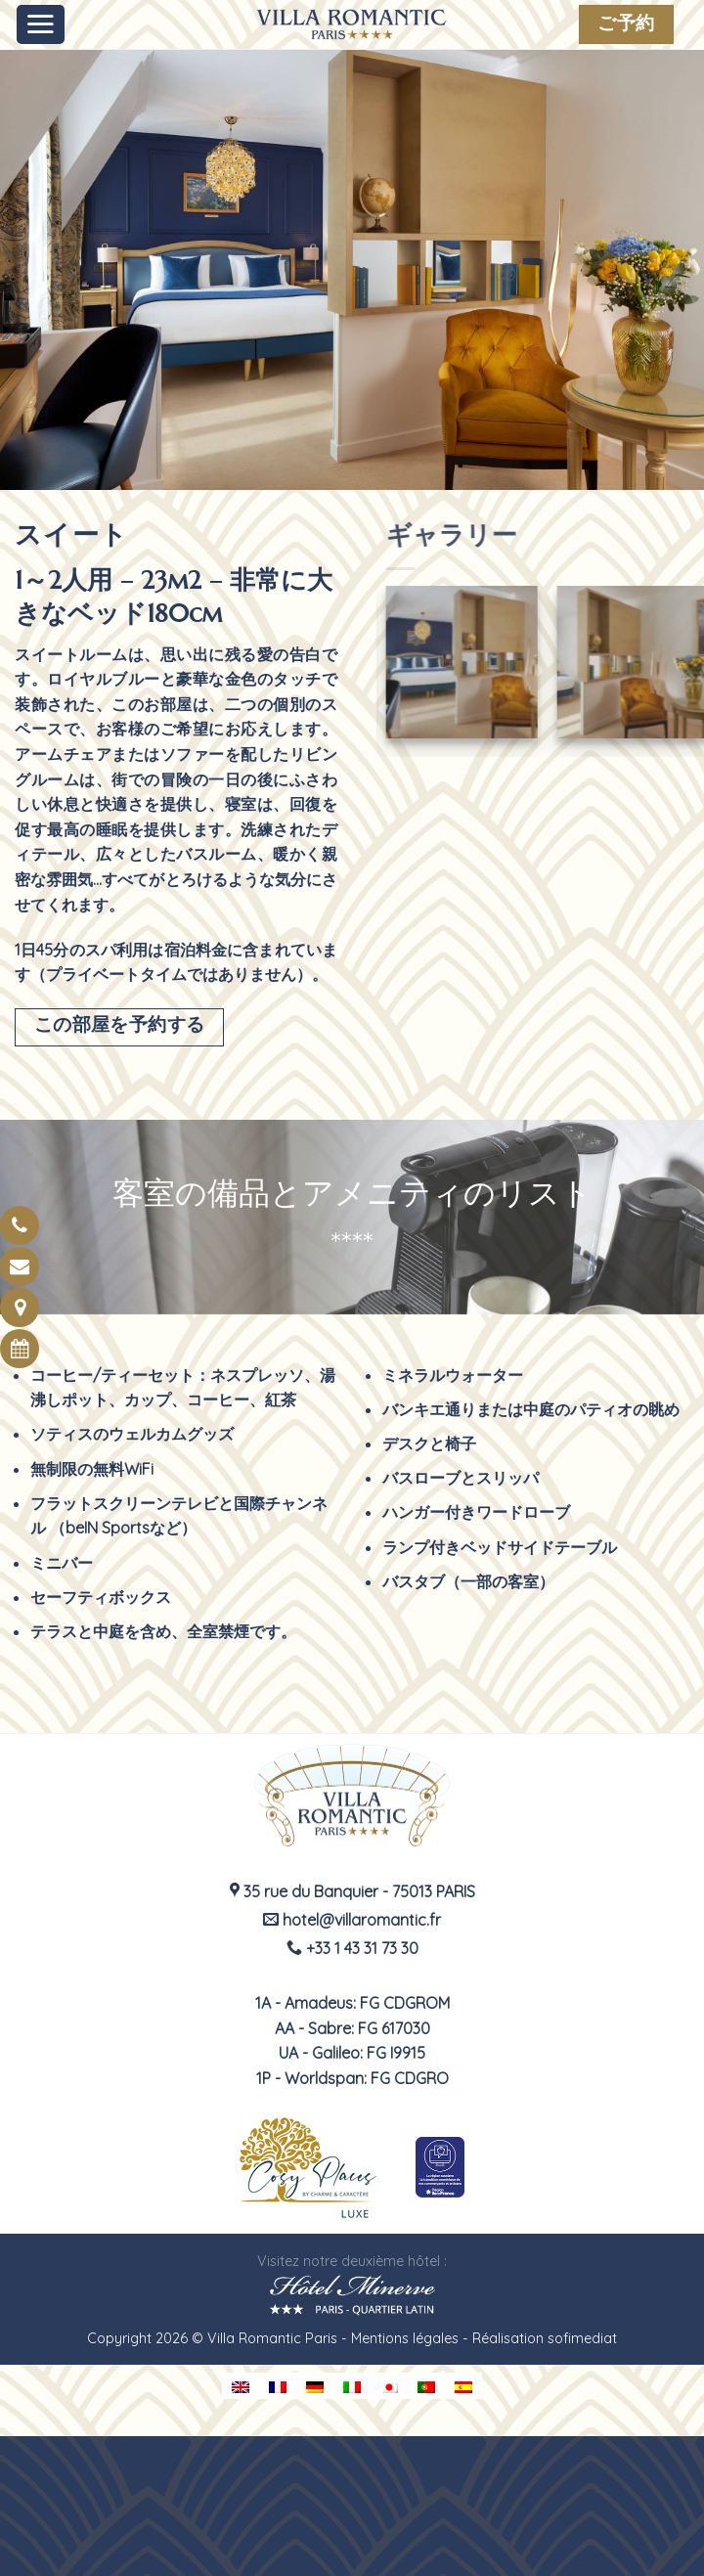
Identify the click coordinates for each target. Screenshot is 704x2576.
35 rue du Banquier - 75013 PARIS (352, 1891)
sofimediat (582, 2338)
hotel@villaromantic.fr (352, 1920)
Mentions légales (405, 2338)
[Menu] (41, 24)
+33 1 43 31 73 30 (352, 1948)
